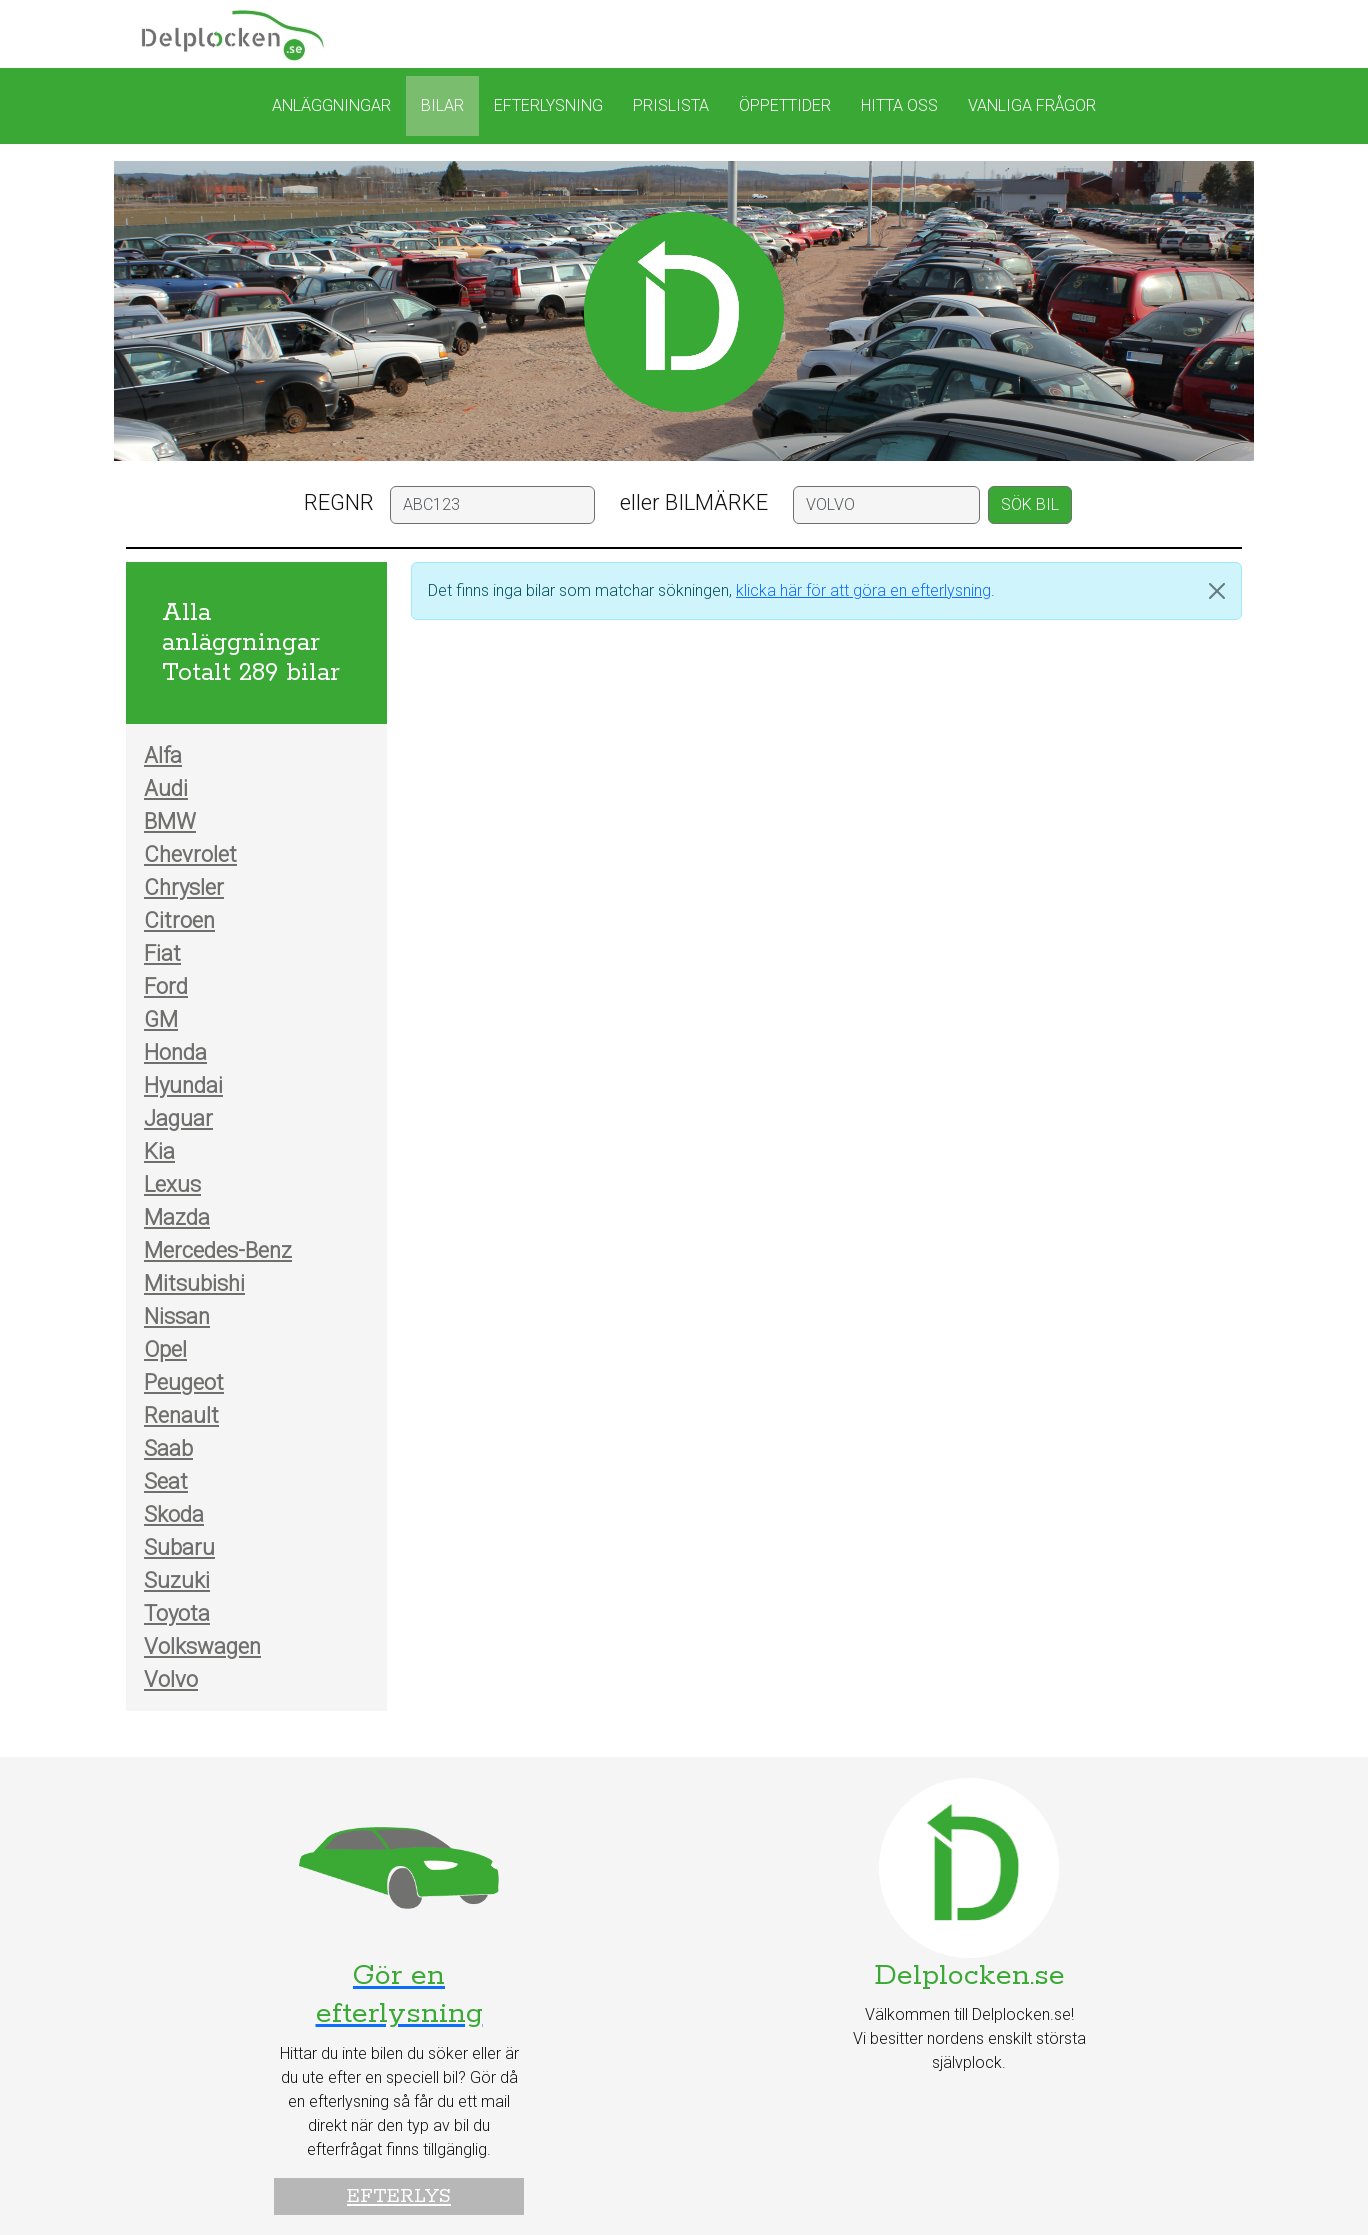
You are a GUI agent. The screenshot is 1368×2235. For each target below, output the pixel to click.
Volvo (171, 1679)
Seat (166, 1481)
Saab (168, 1448)
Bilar (442, 105)
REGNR (339, 502)
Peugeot (184, 1382)
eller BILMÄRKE (694, 502)
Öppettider (785, 105)
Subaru (179, 1547)
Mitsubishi (194, 1283)
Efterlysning (548, 105)
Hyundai (183, 1085)
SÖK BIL (1030, 504)
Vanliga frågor (1032, 105)
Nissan (177, 1316)
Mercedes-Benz (218, 1250)
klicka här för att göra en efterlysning (863, 590)
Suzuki (177, 1580)
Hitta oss (899, 105)
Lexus (172, 1184)
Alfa (163, 755)
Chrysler (184, 887)
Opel (165, 1349)
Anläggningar (331, 105)
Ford (166, 986)
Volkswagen (202, 1646)
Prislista (671, 105)
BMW (170, 821)
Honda (175, 1052)
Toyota (177, 1613)
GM (161, 1019)
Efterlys (399, 2196)
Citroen (179, 920)
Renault (181, 1415)
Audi (166, 788)
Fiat (162, 953)
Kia (159, 1151)
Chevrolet (190, 854)
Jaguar (178, 1118)
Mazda (177, 1217)
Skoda (174, 1514)
